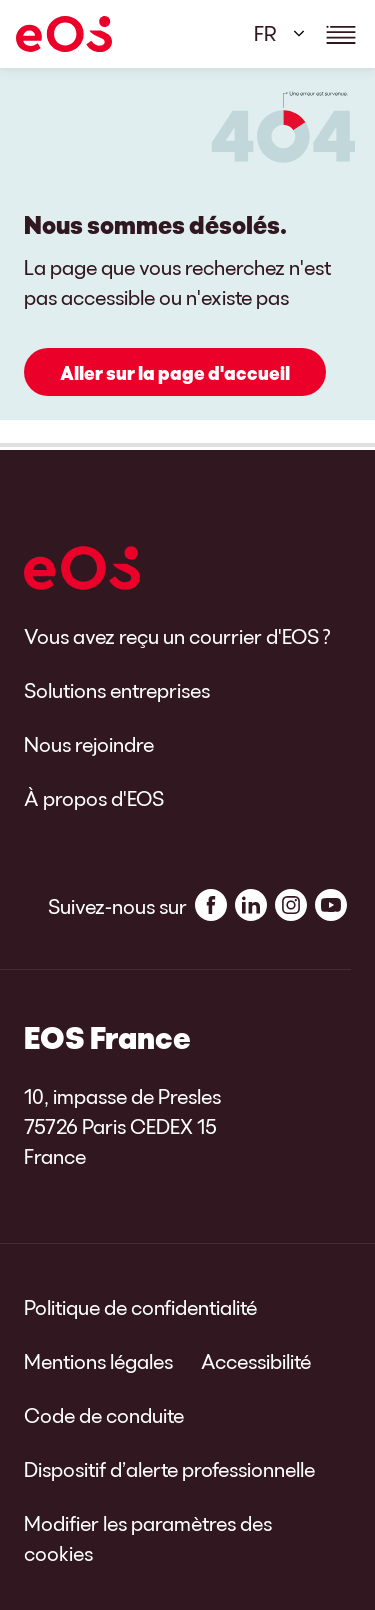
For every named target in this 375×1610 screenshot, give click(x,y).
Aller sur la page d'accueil (175, 373)
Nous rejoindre (89, 744)
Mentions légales (98, 1361)
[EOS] (64, 34)
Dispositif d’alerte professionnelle (169, 1469)
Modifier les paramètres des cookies (148, 1538)
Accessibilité (256, 1361)
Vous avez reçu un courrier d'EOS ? (177, 636)
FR (265, 33)
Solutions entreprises (117, 690)
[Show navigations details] (341, 34)
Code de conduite (104, 1415)
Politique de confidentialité (140, 1307)
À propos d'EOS (94, 798)
